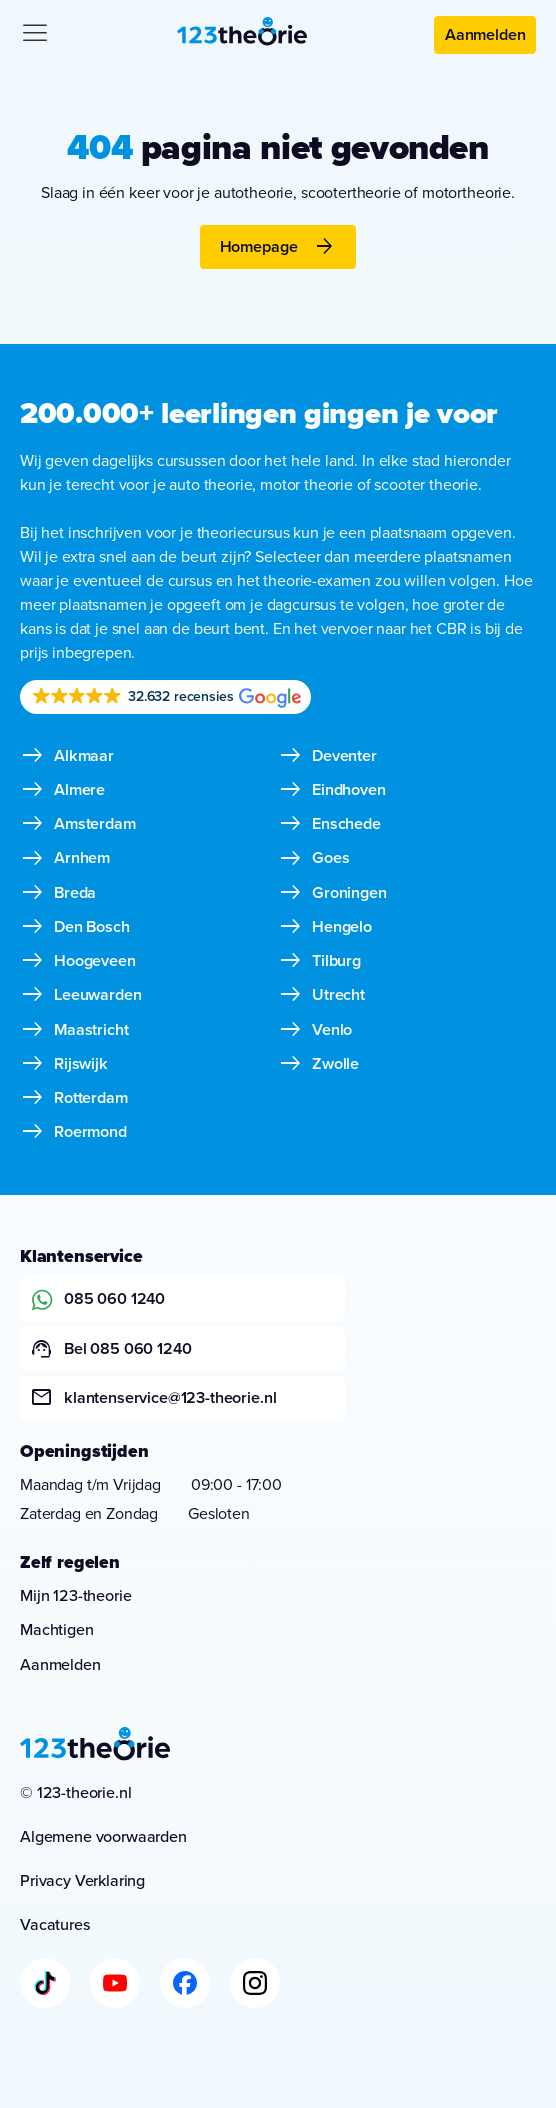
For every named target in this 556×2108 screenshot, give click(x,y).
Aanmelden (485, 34)
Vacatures (55, 1924)
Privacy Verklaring (82, 1880)
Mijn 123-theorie (75, 1595)
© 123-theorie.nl (75, 1792)
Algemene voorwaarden (103, 1836)
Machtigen (57, 1629)
